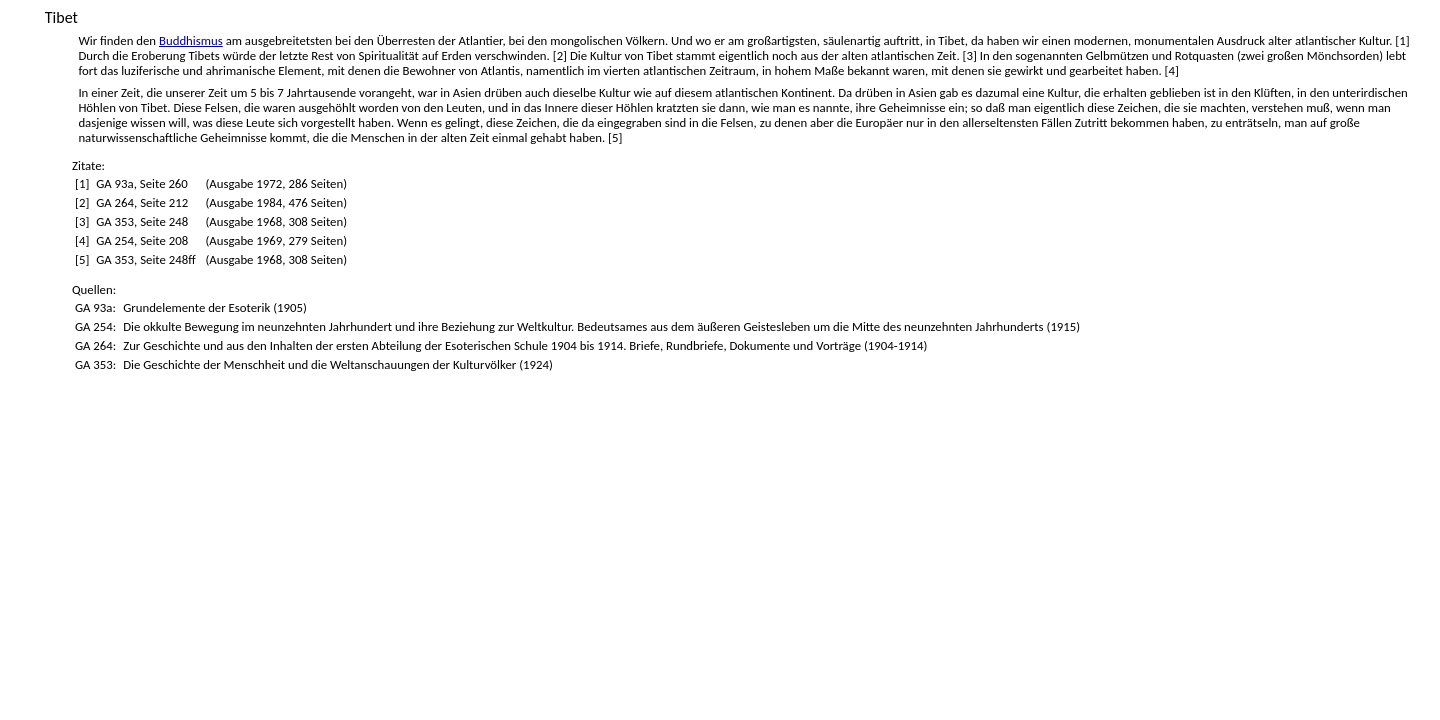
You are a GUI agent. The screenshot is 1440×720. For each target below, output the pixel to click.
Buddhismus (191, 40)
